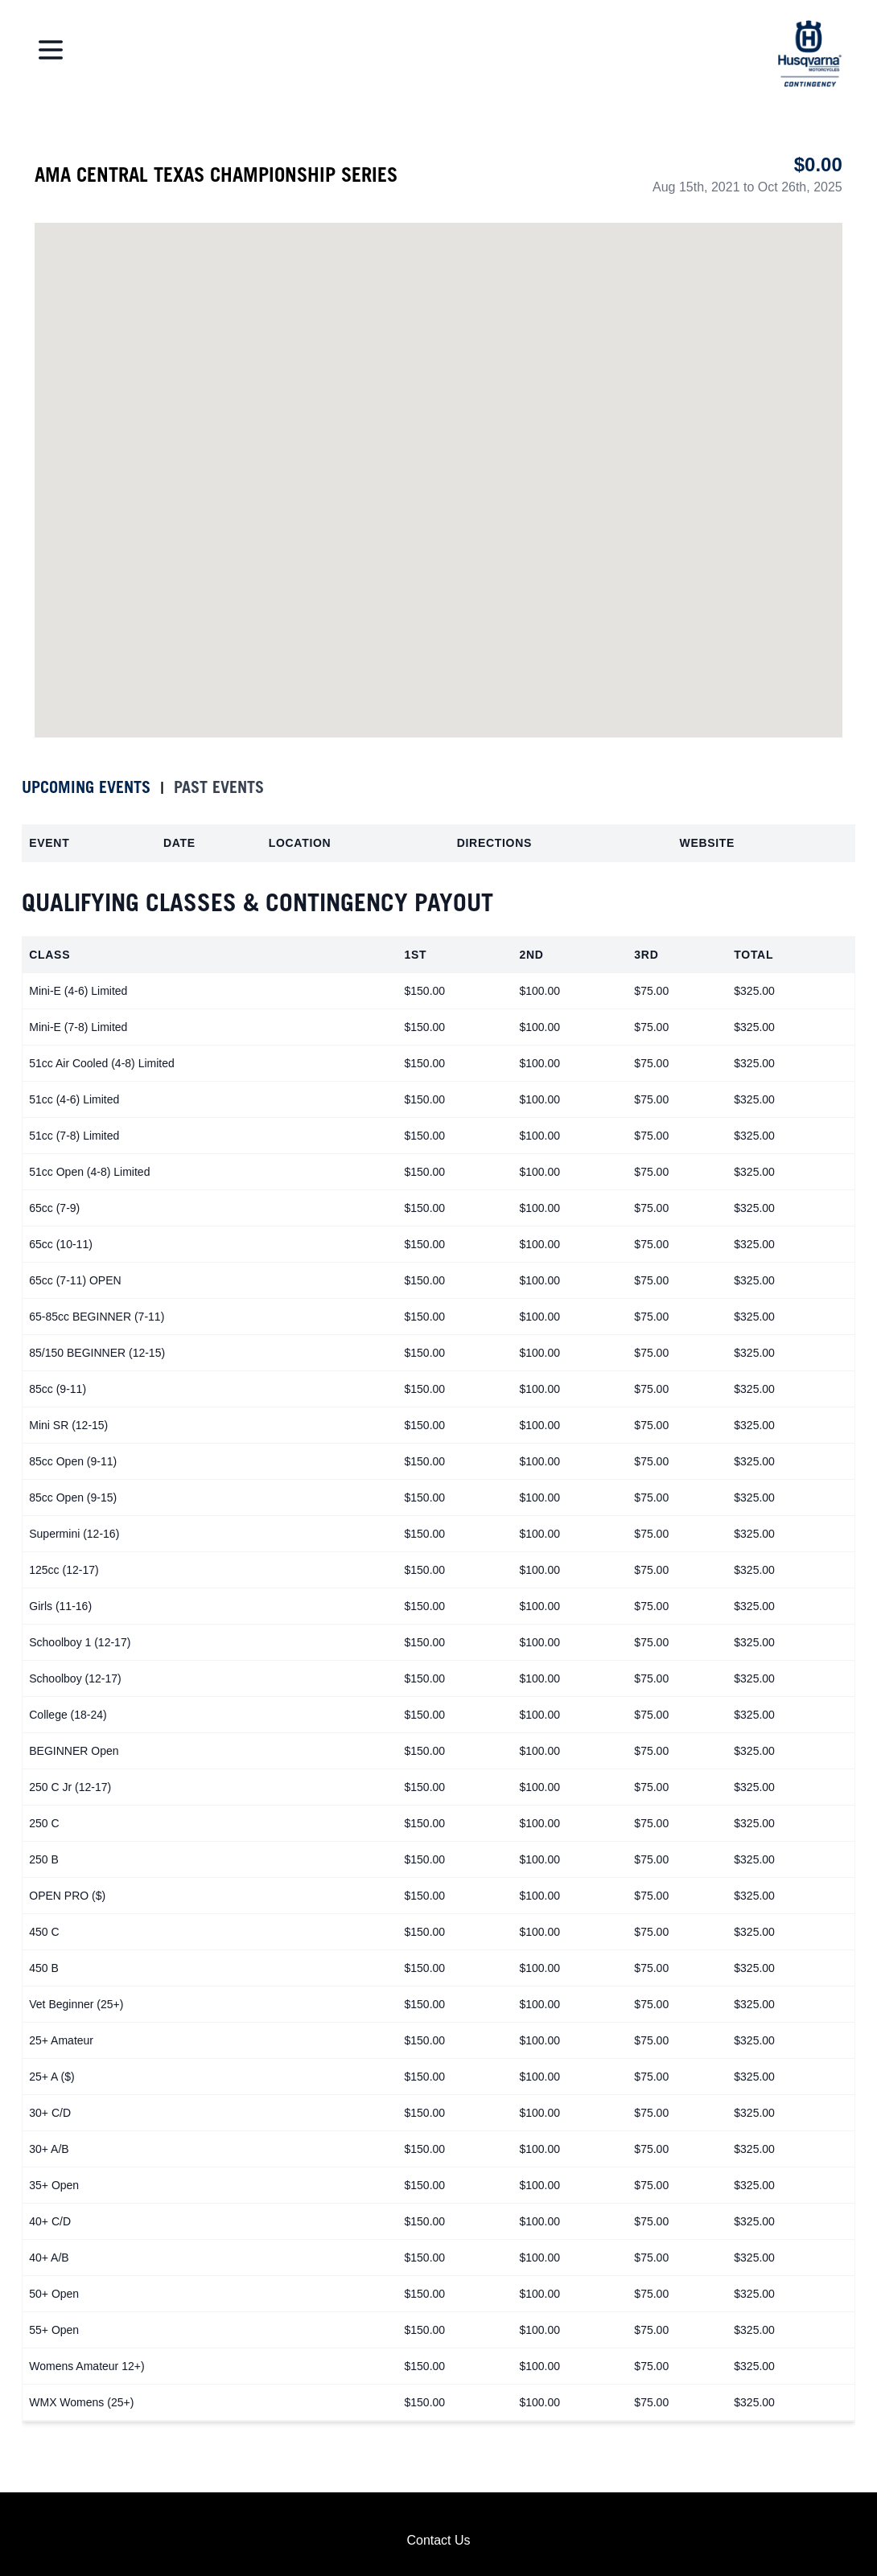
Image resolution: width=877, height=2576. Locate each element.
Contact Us (438, 2540)
